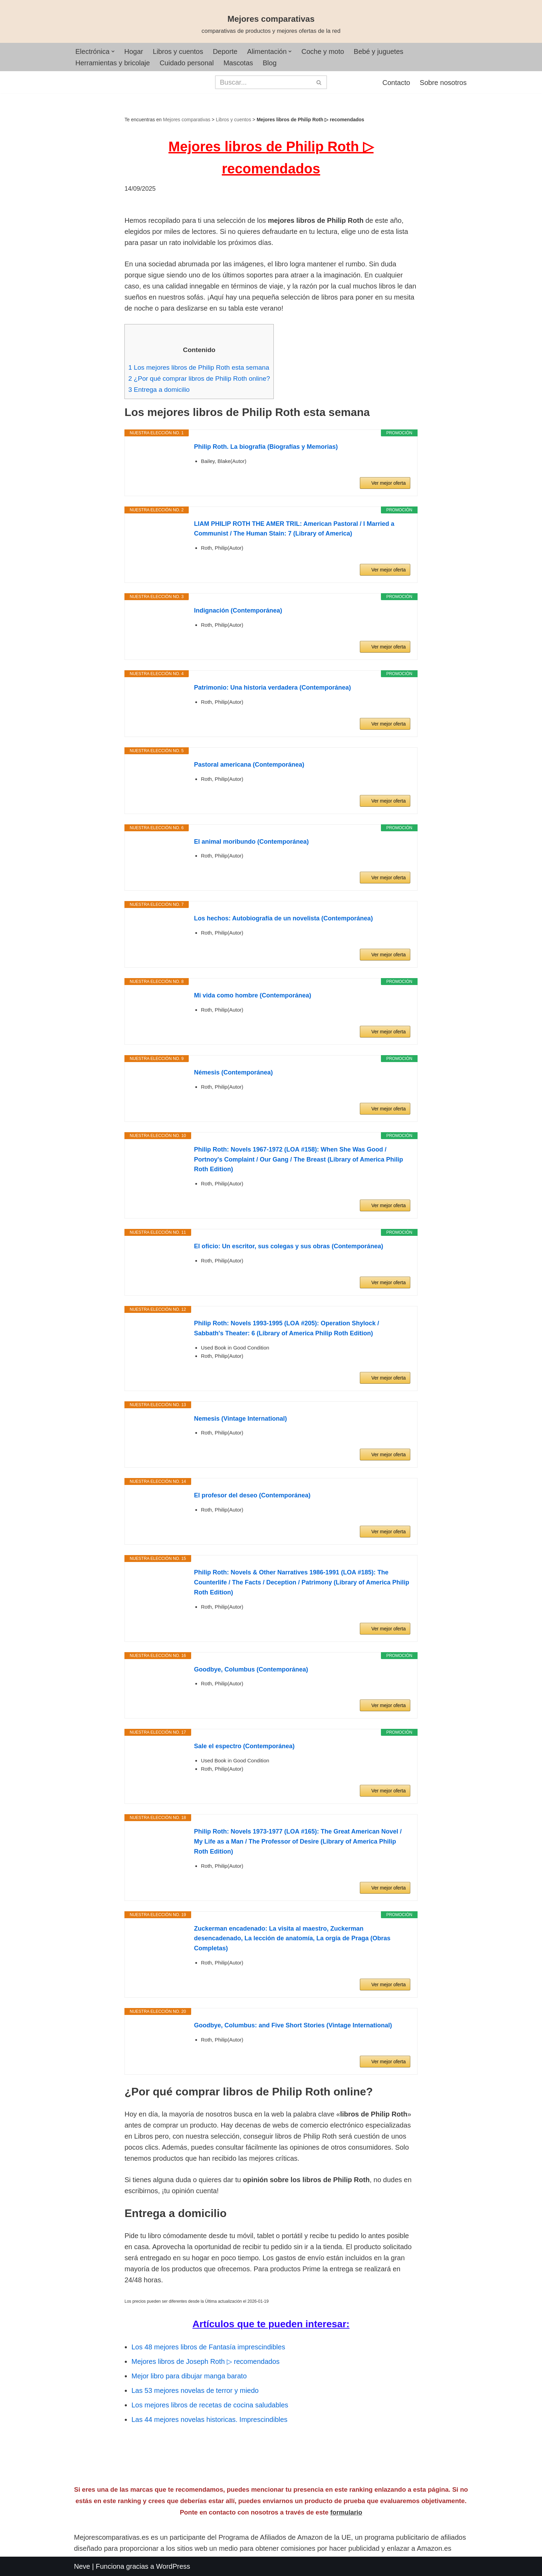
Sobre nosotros (443, 82)
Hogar (133, 51)
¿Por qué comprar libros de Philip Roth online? (199, 378)
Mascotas (238, 63)
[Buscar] (263, 82)
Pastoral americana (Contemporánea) (249, 764)
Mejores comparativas (187, 119)
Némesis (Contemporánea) (233, 1072)
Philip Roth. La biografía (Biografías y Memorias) (266, 446)
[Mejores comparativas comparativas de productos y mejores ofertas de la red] (271, 24)
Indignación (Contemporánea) (238, 610)
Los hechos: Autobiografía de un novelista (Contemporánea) (283, 918)
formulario (346, 2512)
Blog (270, 63)
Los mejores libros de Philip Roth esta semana (198, 367)
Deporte (225, 51)
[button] (113, 51)
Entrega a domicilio (158, 389)
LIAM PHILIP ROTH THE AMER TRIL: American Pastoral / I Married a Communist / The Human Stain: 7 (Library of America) (294, 528)
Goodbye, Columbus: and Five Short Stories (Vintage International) (293, 2025)
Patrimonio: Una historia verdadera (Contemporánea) (272, 687)
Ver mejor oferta (388, 483)
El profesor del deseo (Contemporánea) (252, 1495)
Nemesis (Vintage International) (240, 1418)
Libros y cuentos (178, 51)
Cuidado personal (187, 63)
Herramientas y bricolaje (112, 63)
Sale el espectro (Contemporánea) (244, 1746)
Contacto (396, 82)
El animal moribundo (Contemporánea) (251, 841)
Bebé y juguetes (378, 51)
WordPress (173, 2566)
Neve (82, 2566)
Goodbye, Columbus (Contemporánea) (251, 1669)
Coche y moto (323, 51)
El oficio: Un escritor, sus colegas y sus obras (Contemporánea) (288, 1246)
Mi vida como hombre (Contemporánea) (252, 995)
